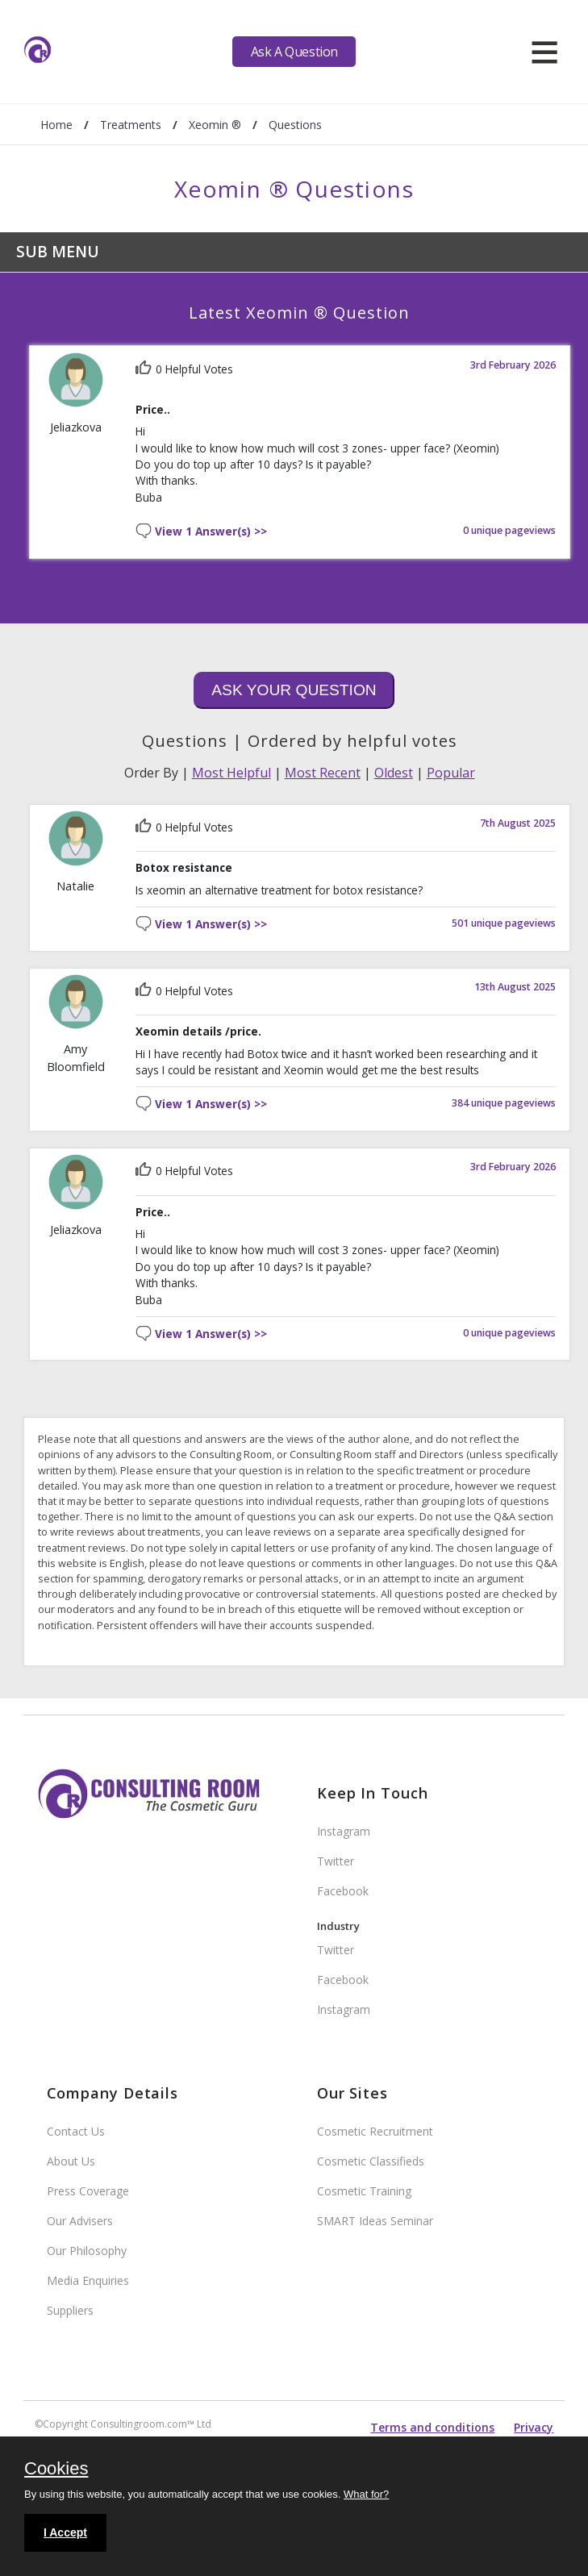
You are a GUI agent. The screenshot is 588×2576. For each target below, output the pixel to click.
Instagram (343, 1831)
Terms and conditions (432, 2427)
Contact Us (76, 2131)
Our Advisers (80, 2220)
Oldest (393, 773)
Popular (451, 773)
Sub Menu (57, 251)
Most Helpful (231, 773)
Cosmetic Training (364, 2191)
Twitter (335, 1861)
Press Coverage (88, 2191)
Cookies (56, 2469)
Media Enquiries (88, 2280)
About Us (71, 2161)
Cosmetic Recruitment (375, 2131)
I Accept (65, 2532)
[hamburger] (544, 51)
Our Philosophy (87, 2250)
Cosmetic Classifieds (370, 2161)
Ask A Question (294, 51)
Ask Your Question (293, 690)
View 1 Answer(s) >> (211, 532)
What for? (366, 2494)
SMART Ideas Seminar (375, 2220)
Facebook (343, 1891)
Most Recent (323, 773)
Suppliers (70, 2310)
